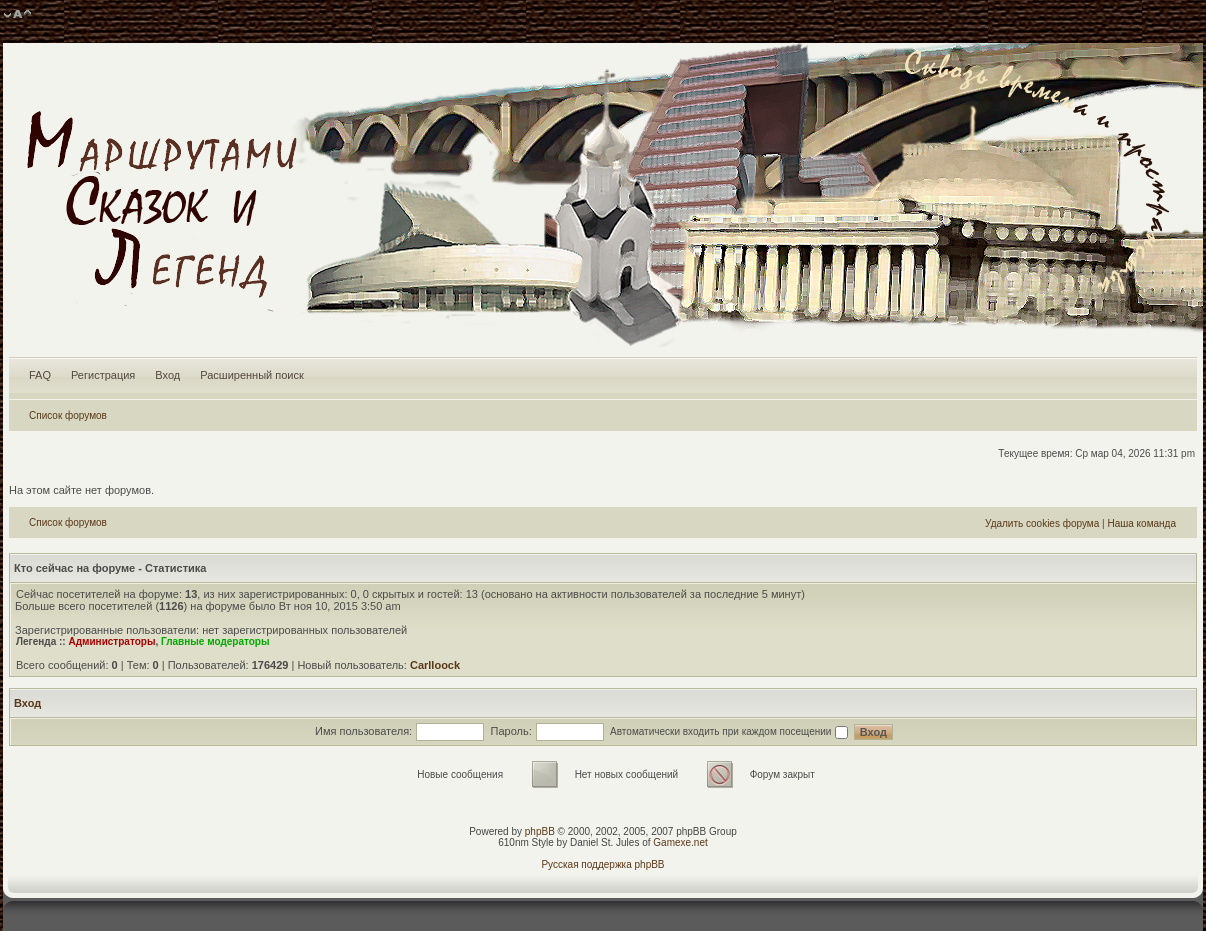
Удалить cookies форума (1042, 523)
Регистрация (103, 375)
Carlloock (435, 665)
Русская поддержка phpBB (602, 864)
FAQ (40, 375)
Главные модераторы (215, 641)
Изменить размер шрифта (17, 15)
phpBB (540, 831)
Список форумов (68, 415)
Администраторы (111, 641)
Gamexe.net (680, 842)
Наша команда (1141, 523)
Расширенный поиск (252, 375)
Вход (167, 375)
